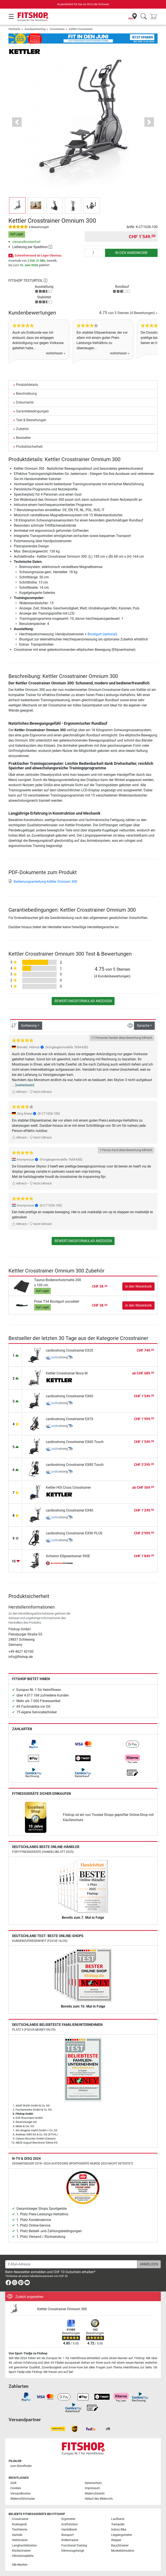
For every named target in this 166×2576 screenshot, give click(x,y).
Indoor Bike (118, 2529)
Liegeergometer (121, 2535)
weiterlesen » (55, 353)
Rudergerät (19, 2524)
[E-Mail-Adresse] (71, 2264)
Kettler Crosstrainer (81, 29)
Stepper (116, 2540)
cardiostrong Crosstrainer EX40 (69, 1510)
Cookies (15, 2488)
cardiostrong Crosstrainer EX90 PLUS (74, 1533)
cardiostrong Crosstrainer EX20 (69, 1350)
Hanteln (17, 2535)
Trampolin (117, 2524)
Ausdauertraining (35, 29)
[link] (33, 1744)
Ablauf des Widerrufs (99, 2499)
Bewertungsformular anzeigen (83, 1001)
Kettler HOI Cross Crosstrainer (68, 1487)
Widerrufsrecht (95, 2493)
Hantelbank (69, 2529)
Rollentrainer (69, 2540)
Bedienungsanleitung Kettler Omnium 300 (42, 881)
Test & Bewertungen (31, 420)
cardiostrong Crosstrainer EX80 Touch (75, 1465)
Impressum (92, 2488)
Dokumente (25, 402)
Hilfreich (19, 1092)
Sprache (143, 1026)
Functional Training (74, 2545)
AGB (13, 2483)
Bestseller (23, 438)
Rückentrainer (21, 2551)
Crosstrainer (57, 29)
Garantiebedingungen (32, 411)
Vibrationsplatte (23, 2556)
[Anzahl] (95, 253)
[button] (17, 122)
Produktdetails (27, 385)
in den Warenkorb (131, 253)
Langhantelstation (24, 2545)
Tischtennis (19, 2529)
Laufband (117, 2519)
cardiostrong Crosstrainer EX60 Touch (75, 1442)
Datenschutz (93, 2483)
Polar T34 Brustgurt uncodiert (56, 1301)
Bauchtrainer (120, 2545)
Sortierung (29, 1026)
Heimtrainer (20, 2540)
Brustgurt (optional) (102, 634)
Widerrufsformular (22, 2499)
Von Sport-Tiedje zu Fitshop (28, 2353)
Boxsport (67, 2535)
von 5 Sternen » (128, 313)
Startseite (14, 29)
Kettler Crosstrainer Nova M (67, 1373)
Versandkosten (20, 2493)
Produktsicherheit (29, 446)
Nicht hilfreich (41, 1092)
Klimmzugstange (72, 2551)
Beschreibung (26, 393)
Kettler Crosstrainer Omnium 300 (62, 2309)
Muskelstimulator (122, 2551)
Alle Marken (19, 2565)
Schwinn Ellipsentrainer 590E (68, 1556)
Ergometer (68, 2519)
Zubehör (22, 429)
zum (21, 2466)
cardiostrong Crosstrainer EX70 (69, 1419)
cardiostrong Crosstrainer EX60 (69, 1396)
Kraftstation (69, 2524)
